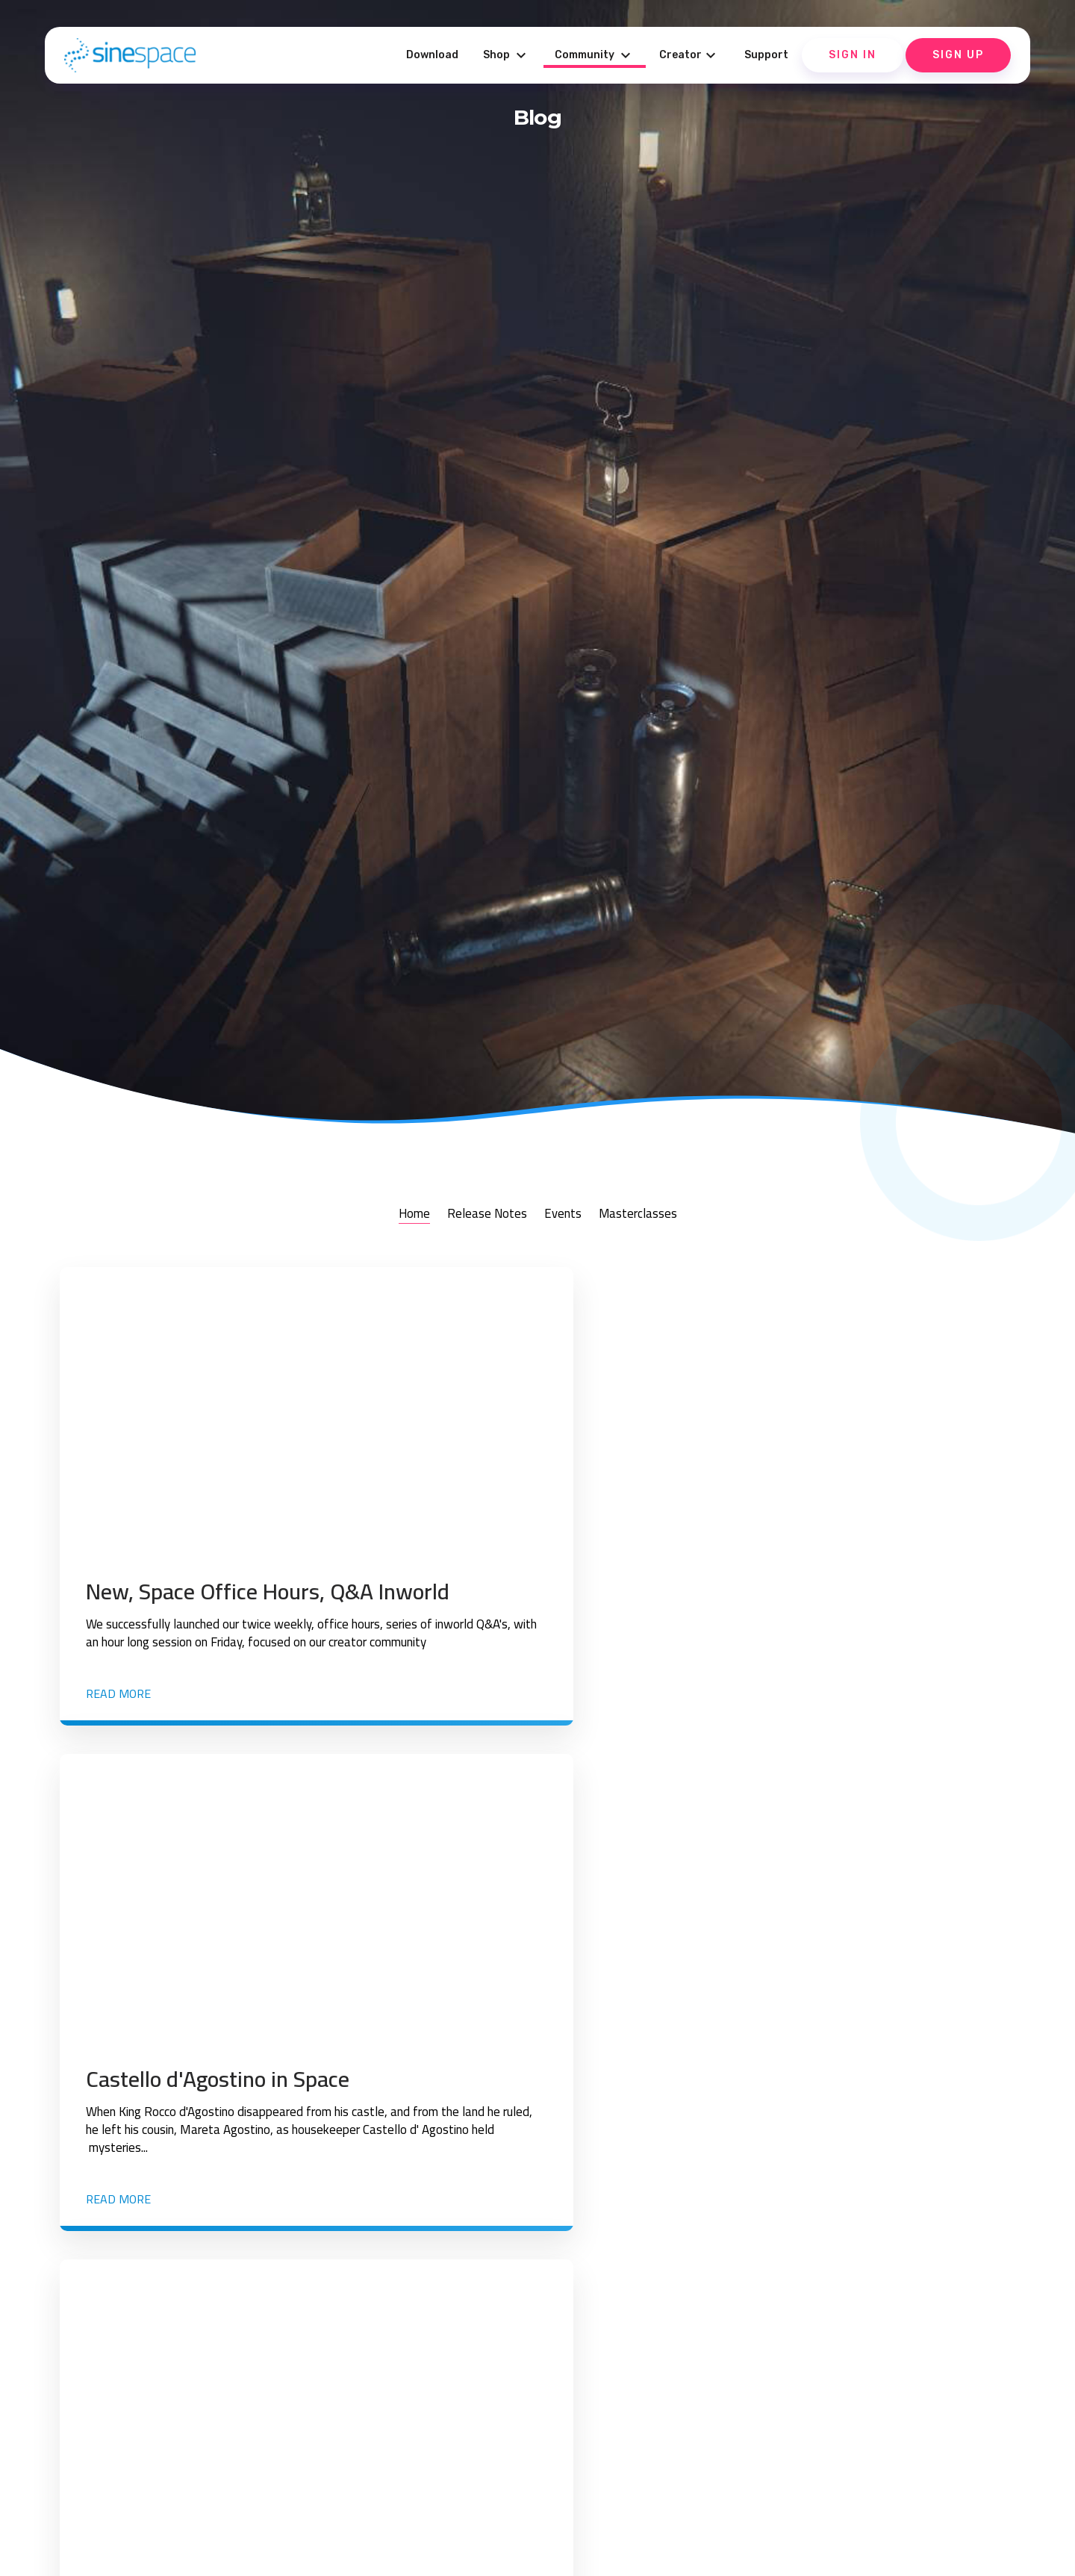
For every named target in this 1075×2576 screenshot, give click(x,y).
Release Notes (480, 1213)
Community (595, 55)
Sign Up (958, 55)
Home (397, 1213)
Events (565, 1213)
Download (432, 55)
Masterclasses (650, 1213)
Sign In (852, 55)
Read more (118, 1716)
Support (766, 55)
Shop (506, 55)
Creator (689, 55)
